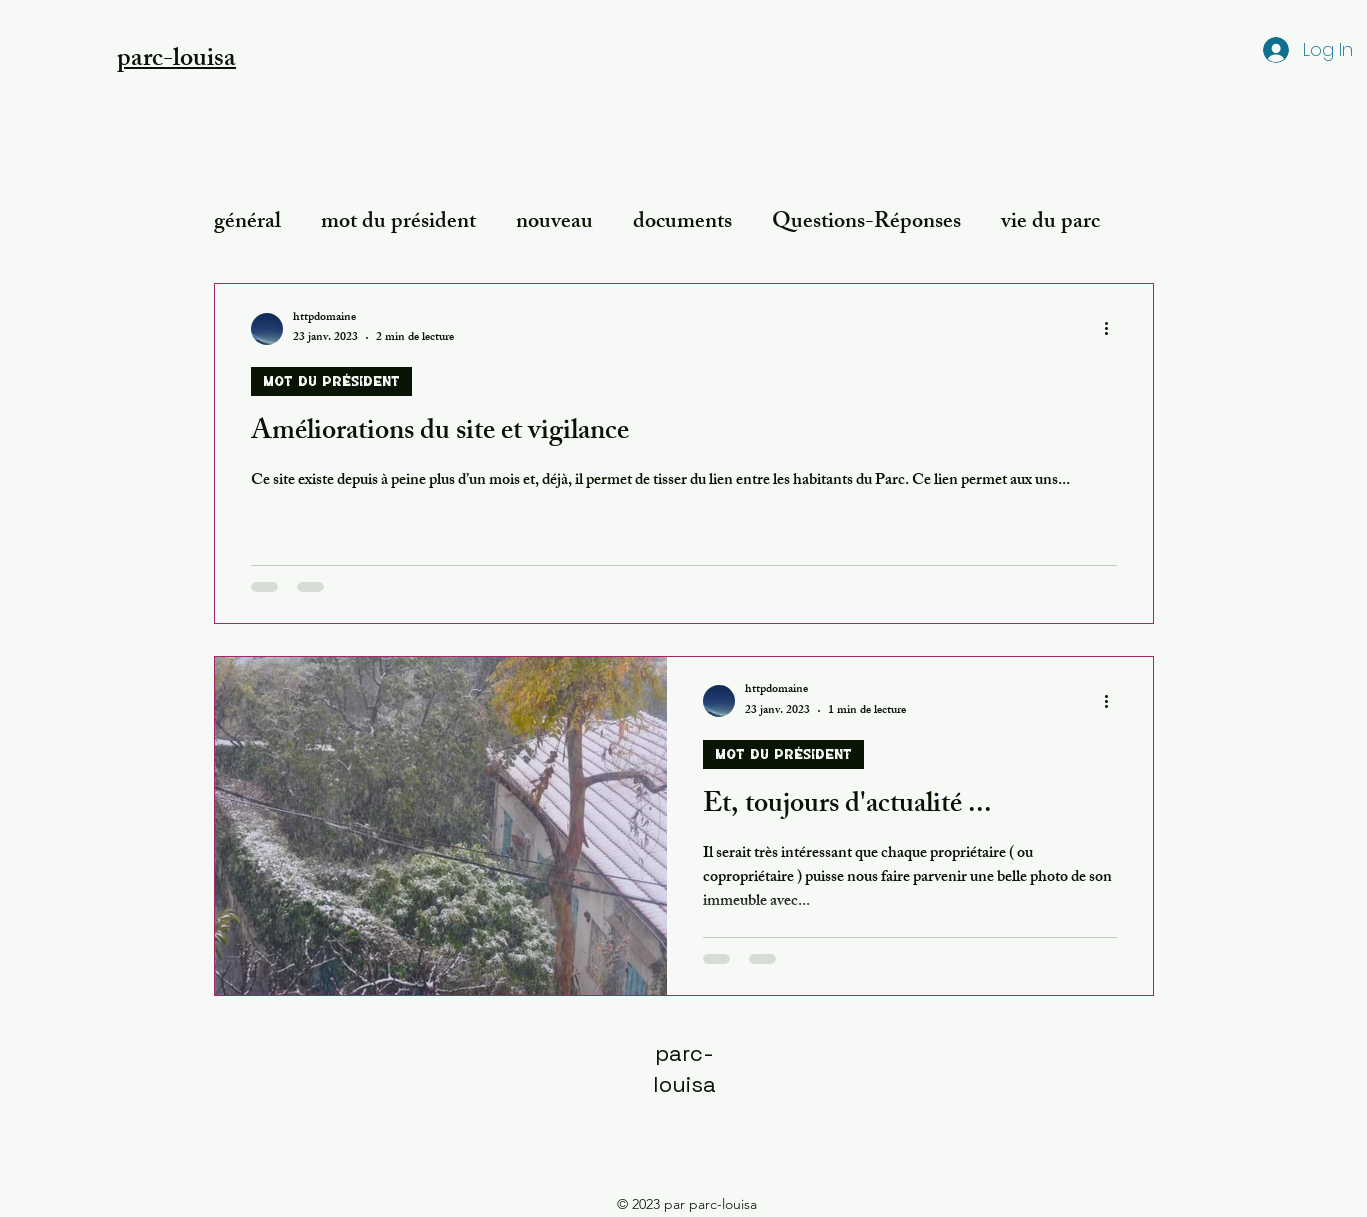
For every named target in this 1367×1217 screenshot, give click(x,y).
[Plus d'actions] (1114, 329)
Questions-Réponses (866, 223)
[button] (176, 56)
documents (682, 223)
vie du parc (1050, 223)
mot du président (398, 223)
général (247, 223)
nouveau (554, 223)
